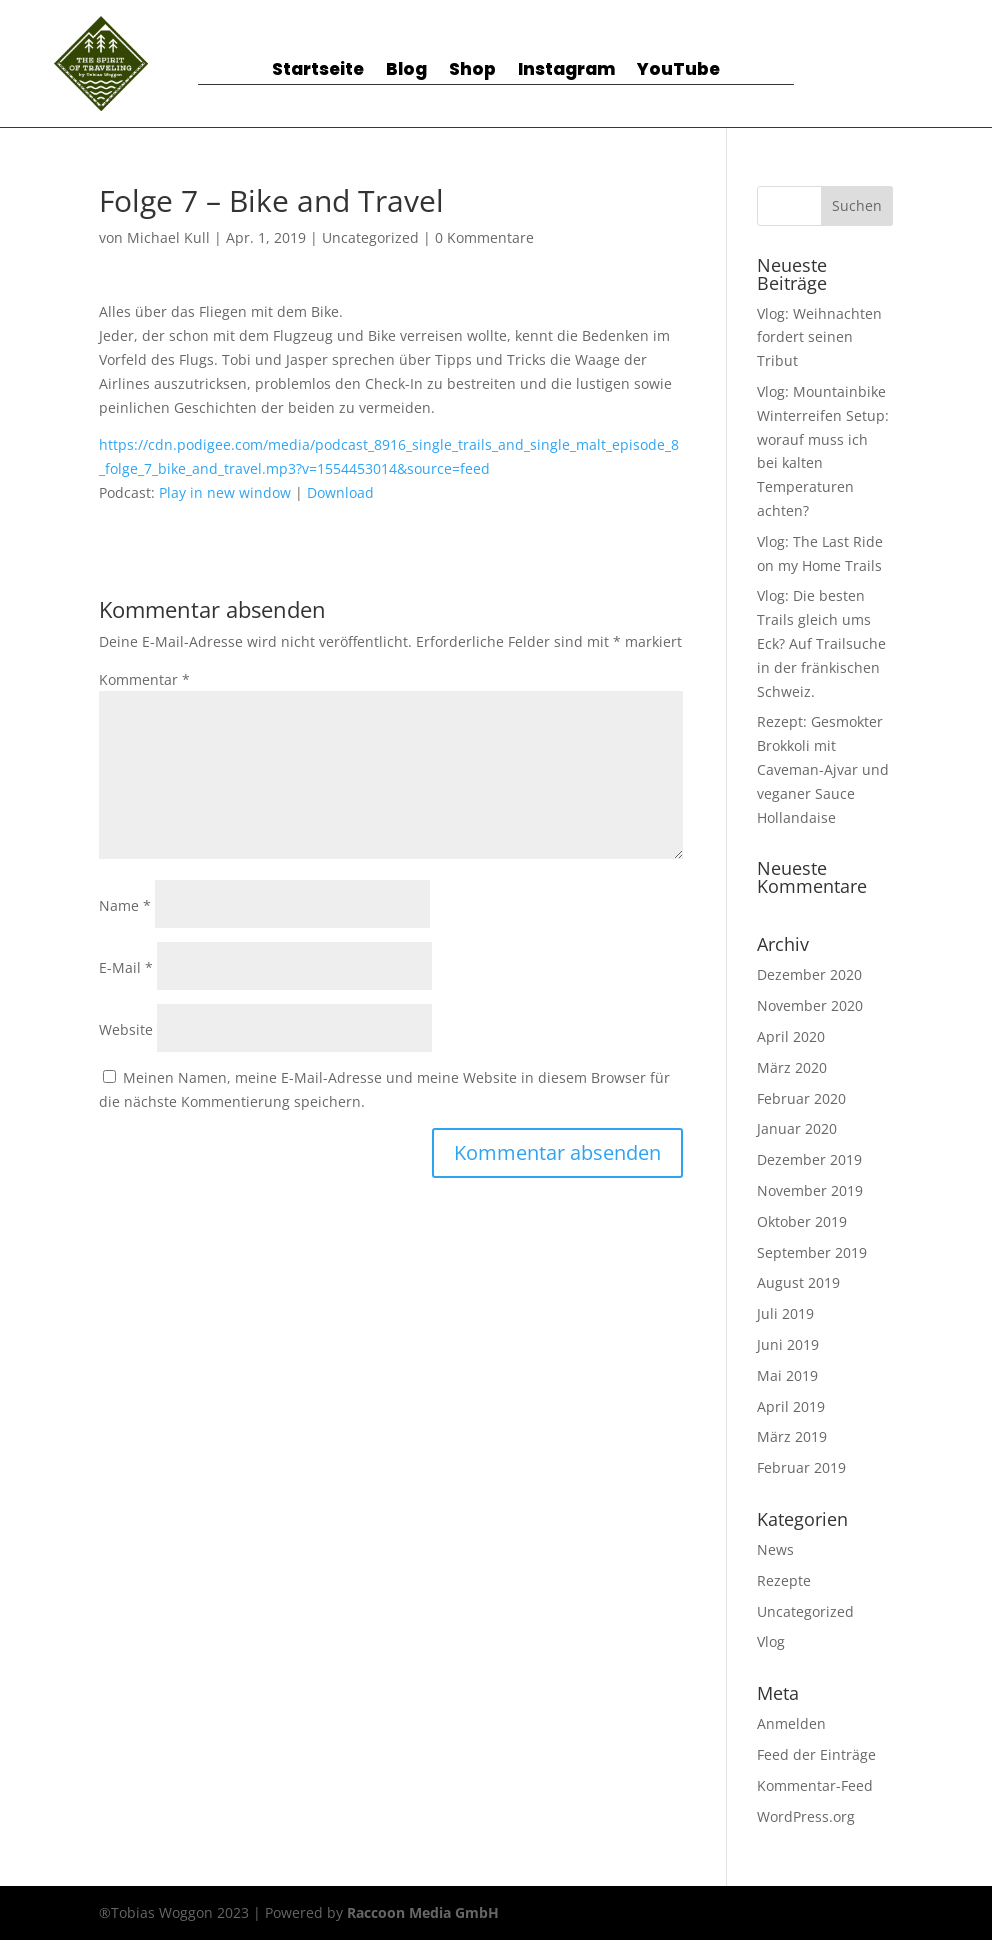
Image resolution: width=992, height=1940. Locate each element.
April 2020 (791, 1036)
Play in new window (225, 492)
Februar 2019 (801, 1467)
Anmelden (791, 1723)
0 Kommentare (484, 237)
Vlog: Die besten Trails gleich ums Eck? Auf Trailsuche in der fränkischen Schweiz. (821, 643)
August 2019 (798, 1282)
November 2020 (810, 1005)
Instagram (566, 71)
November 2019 (810, 1190)
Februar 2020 (801, 1098)
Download (340, 492)
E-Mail (126, 967)
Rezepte (784, 1580)
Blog (406, 71)
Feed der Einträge (816, 1754)
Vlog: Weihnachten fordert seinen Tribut (819, 337)
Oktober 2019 (802, 1221)
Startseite (318, 71)
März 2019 (792, 1436)
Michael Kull (168, 237)
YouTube (678, 71)
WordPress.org (806, 1816)
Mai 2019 (787, 1375)
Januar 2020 (797, 1128)
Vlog (771, 1641)
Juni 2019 (788, 1344)
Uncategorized (370, 237)
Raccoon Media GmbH (423, 1912)
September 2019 (812, 1252)
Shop (472, 71)
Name (125, 905)
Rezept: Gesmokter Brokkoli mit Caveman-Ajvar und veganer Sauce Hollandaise (823, 769)
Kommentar (144, 679)
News (775, 1549)
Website (126, 1029)
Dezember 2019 (809, 1159)
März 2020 (792, 1067)
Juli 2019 (785, 1313)
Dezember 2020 (809, 974)
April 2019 (791, 1406)
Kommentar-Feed (815, 1785)
